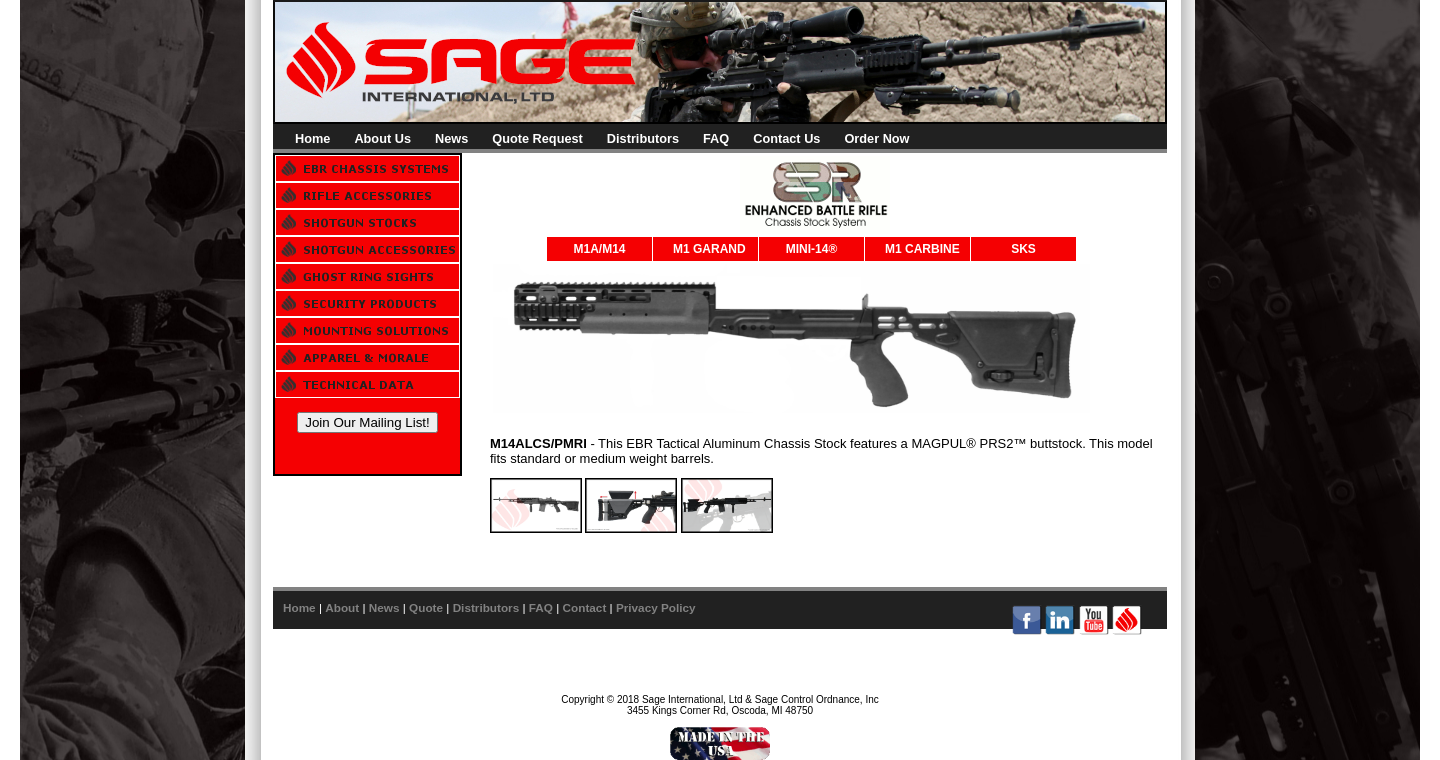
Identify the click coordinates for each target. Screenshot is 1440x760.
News (451, 138)
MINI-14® (812, 249)
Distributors (643, 138)
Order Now (876, 138)
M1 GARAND (709, 249)
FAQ (716, 138)
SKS (1023, 249)
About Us (382, 138)
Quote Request (537, 138)
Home (312, 138)
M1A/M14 (599, 249)
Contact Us (786, 138)
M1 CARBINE (922, 249)
